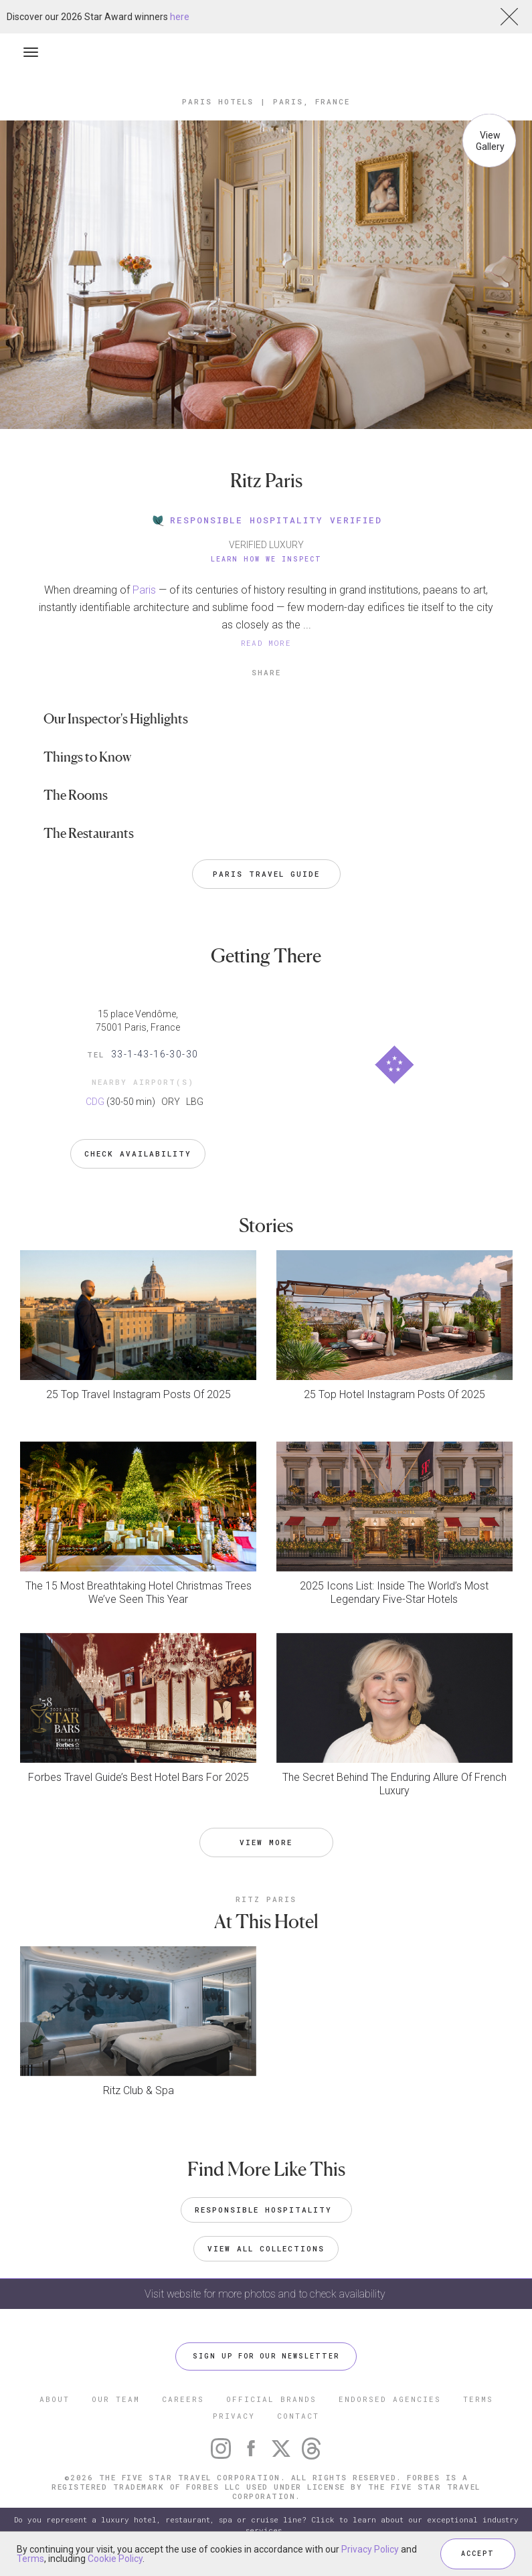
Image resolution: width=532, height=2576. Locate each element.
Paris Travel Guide (266, 874)
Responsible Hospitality (266, 2210)
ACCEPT (478, 2553)
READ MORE (266, 643)
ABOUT (54, 2399)
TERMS (478, 2399)
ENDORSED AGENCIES (390, 2399)
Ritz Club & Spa (138, 2090)
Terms (30, 2558)
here (179, 16)
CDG (95, 1101)
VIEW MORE (266, 1842)
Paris (144, 590)
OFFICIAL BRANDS (271, 2399)
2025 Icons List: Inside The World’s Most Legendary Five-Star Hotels (394, 1592)
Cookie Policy (115, 2558)
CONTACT (298, 2416)
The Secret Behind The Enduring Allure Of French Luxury (394, 1784)
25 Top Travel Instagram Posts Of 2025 (138, 1394)
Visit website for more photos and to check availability (266, 2294)
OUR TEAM (116, 2399)
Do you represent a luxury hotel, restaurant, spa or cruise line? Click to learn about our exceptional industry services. (266, 2524)
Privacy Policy (370, 2549)
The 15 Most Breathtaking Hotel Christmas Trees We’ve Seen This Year (138, 1592)
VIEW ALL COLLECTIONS (266, 2248)
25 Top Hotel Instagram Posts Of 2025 (394, 1394)
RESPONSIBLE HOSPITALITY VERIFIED (266, 520)
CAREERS (183, 2399)
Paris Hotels (218, 101)
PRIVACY (234, 2416)
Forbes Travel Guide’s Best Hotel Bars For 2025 (138, 1777)
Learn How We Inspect (266, 559)
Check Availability (137, 1153)
